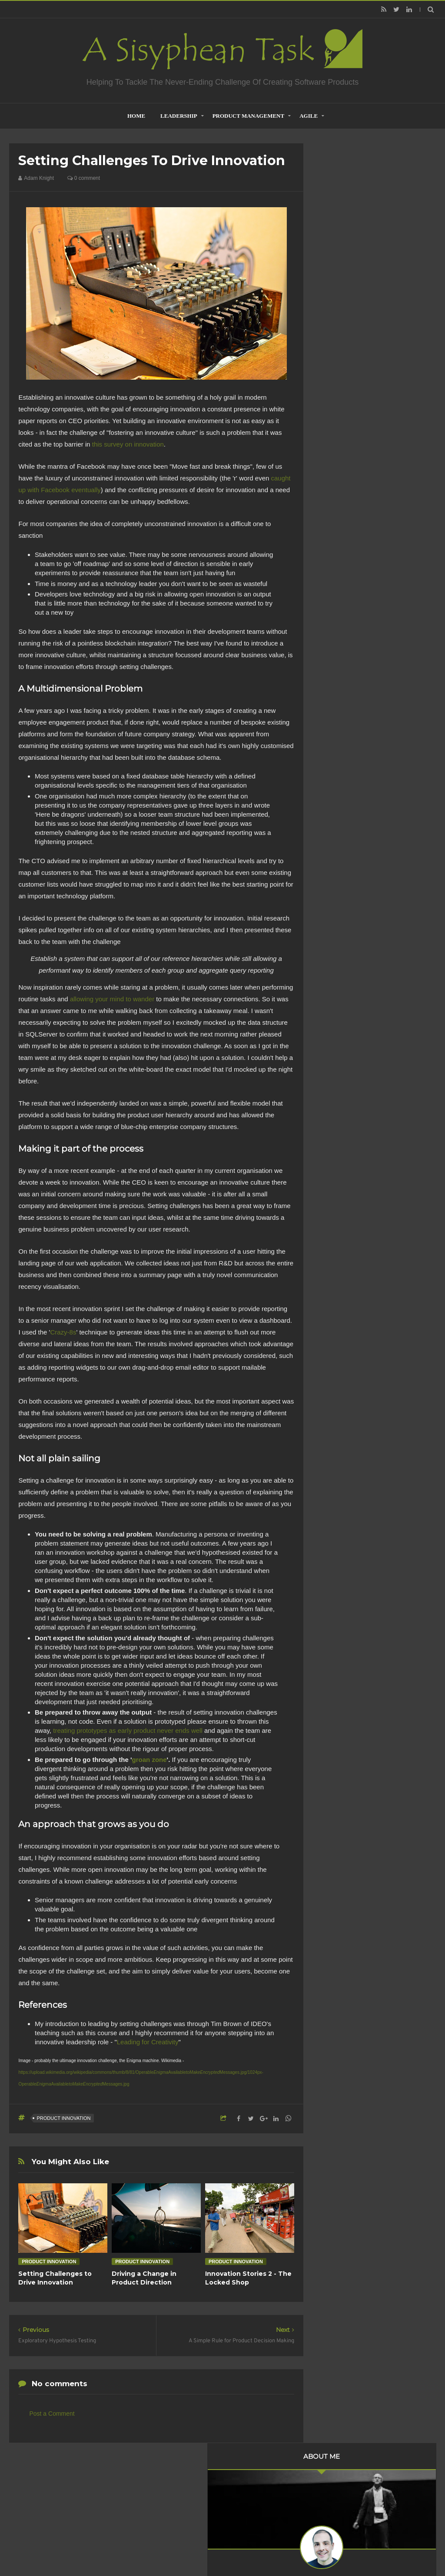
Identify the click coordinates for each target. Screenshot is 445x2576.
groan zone (149, 1759)
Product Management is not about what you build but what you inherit (374, 931)
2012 (338, 633)
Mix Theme (337, 2547)
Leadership (178, 116)
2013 (338, 622)
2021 (338, 445)
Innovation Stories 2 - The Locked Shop (248, 2278)
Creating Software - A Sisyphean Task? (209, 2547)
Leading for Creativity (148, 2042)
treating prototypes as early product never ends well (128, 1730)
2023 (338, 421)
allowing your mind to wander (112, 999)
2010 (338, 657)
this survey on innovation (128, 444)
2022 (338, 433)
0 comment (83, 178)
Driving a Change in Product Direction (144, 2278)
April (345, 512)
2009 (338, 669)
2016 (338, 586)
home (136, 116)
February (351, 523)
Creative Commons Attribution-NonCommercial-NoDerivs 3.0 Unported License (373, 1202)
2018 (338, 562)
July (344, 467)
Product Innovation (63, 2118)
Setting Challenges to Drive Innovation (55, 2278)
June (345, 500)
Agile (308, 116)
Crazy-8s (63, 1332)
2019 (338, 550)
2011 (338, 645)
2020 (338, 539)
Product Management (249, 116)
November (353, 455)
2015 (338, 598)
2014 (338, 609)
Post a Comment (51, 2413)
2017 (338, 574)
